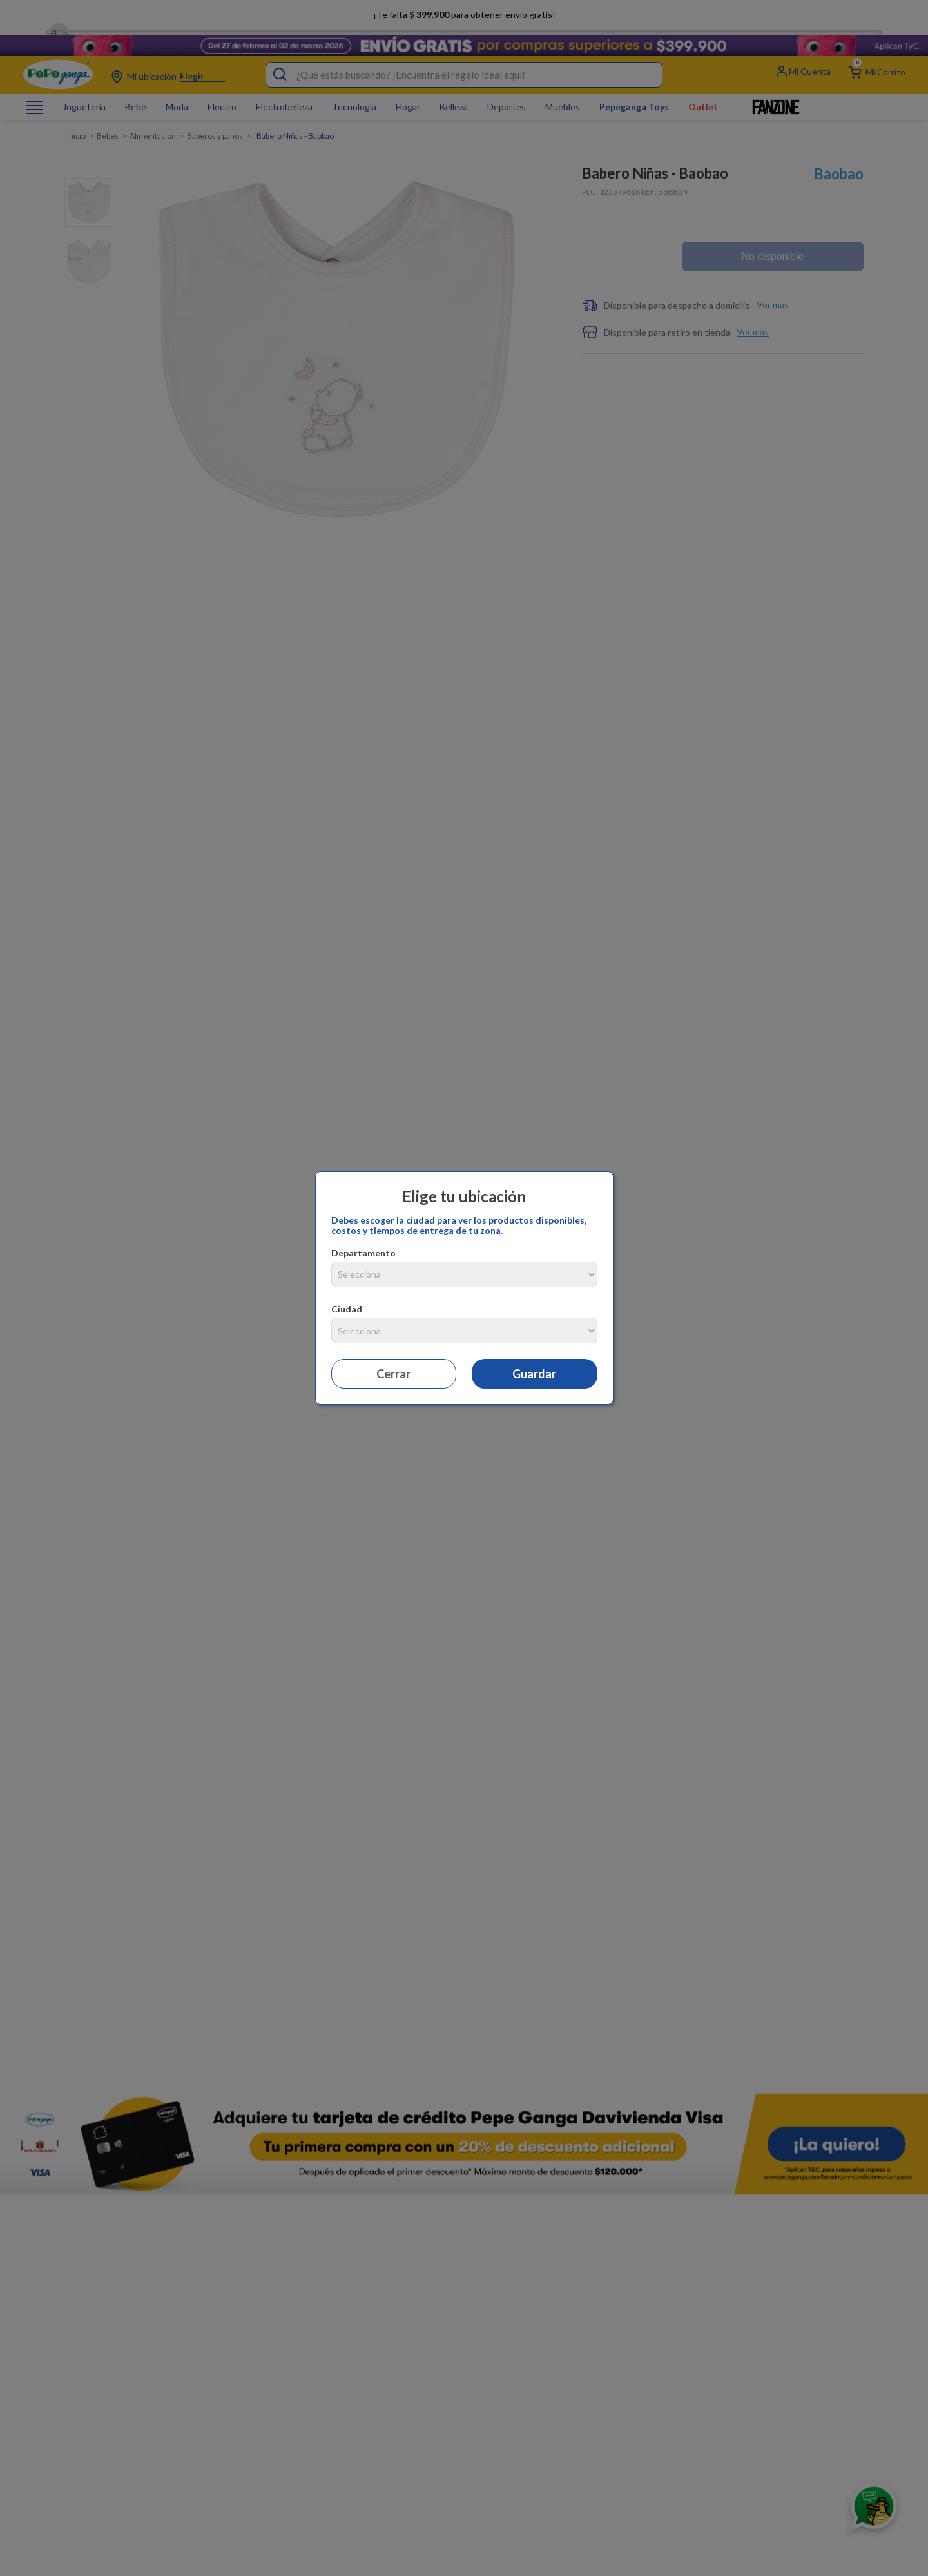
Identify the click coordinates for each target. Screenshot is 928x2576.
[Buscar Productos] (280, 55)
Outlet (703, 88)
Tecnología (354, 88)
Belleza (454, 88)
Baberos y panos (215, 116)
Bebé (135, 88)
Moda (177, 88)
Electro (222, 88)
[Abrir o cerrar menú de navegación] (34, 88)
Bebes (108, 116)
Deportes (506, 88)
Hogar (408, 88)
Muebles (562, 88)
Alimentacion (153, 116)
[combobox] (464, 55)
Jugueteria (84, 88)
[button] (717, 277)
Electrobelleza (284, 88)
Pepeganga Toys (634, 88)
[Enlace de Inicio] (76, 116)
